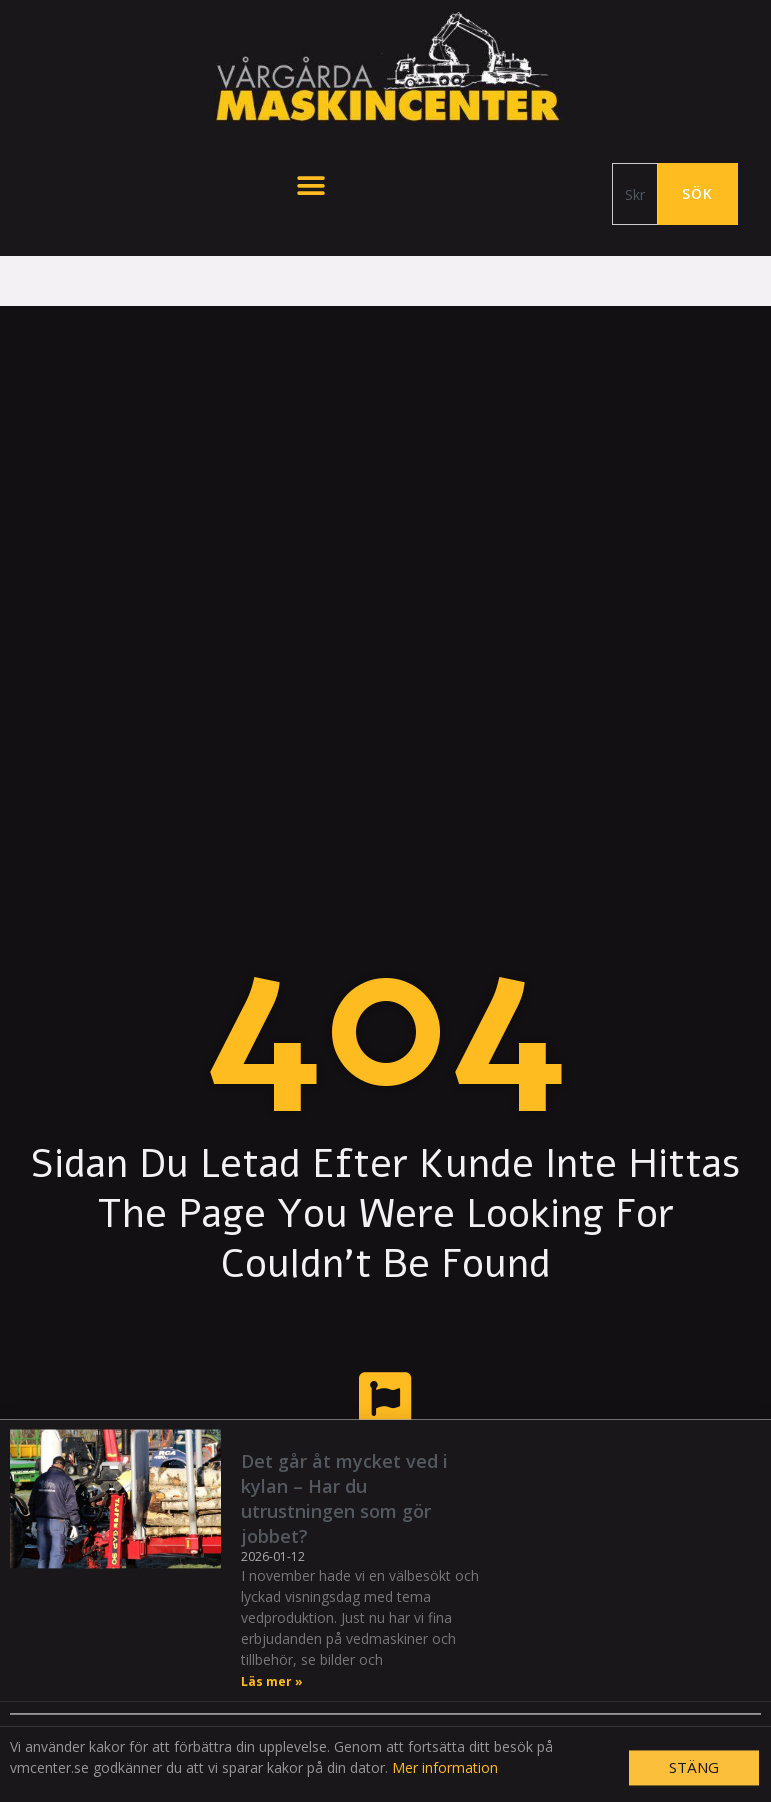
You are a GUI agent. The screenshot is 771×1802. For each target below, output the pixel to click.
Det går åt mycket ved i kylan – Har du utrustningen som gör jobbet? (344, 1519)
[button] (310, 185)
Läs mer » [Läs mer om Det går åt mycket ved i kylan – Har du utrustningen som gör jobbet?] (272, 1702)
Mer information (445, 1788)
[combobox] (635, 194)
